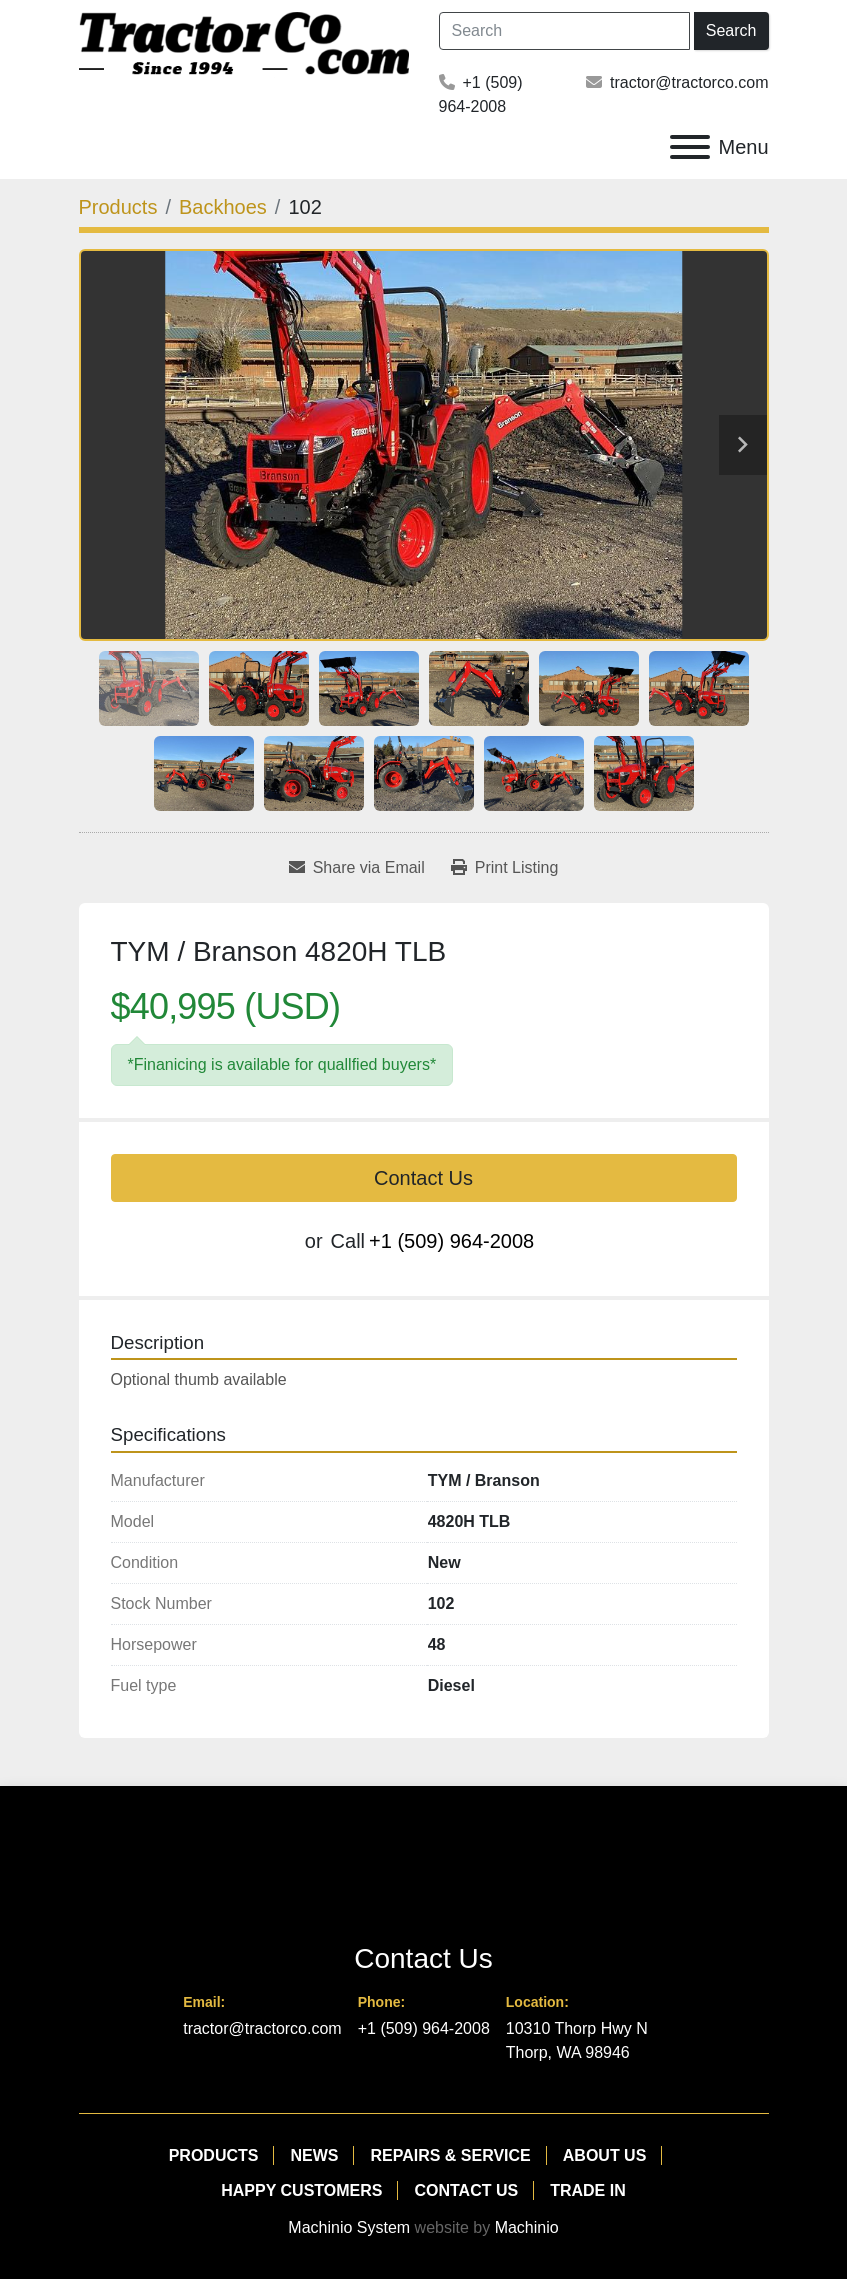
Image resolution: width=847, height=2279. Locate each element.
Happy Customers (301, 2190)
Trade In (588, 2190)
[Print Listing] (505, 868)
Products (214, 2155)
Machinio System (349, 2227)
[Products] (118, 207)
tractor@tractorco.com (689, 82)
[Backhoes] (223, 207)
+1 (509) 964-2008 (451, 1241)
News (314, 2155)
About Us (605, 2155)
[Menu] (690, 147)
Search (731, 30)
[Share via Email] (357, 868)
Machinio (527, 2227)
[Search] (564, 31)
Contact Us (423, 1178)
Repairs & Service (450, 2155)
